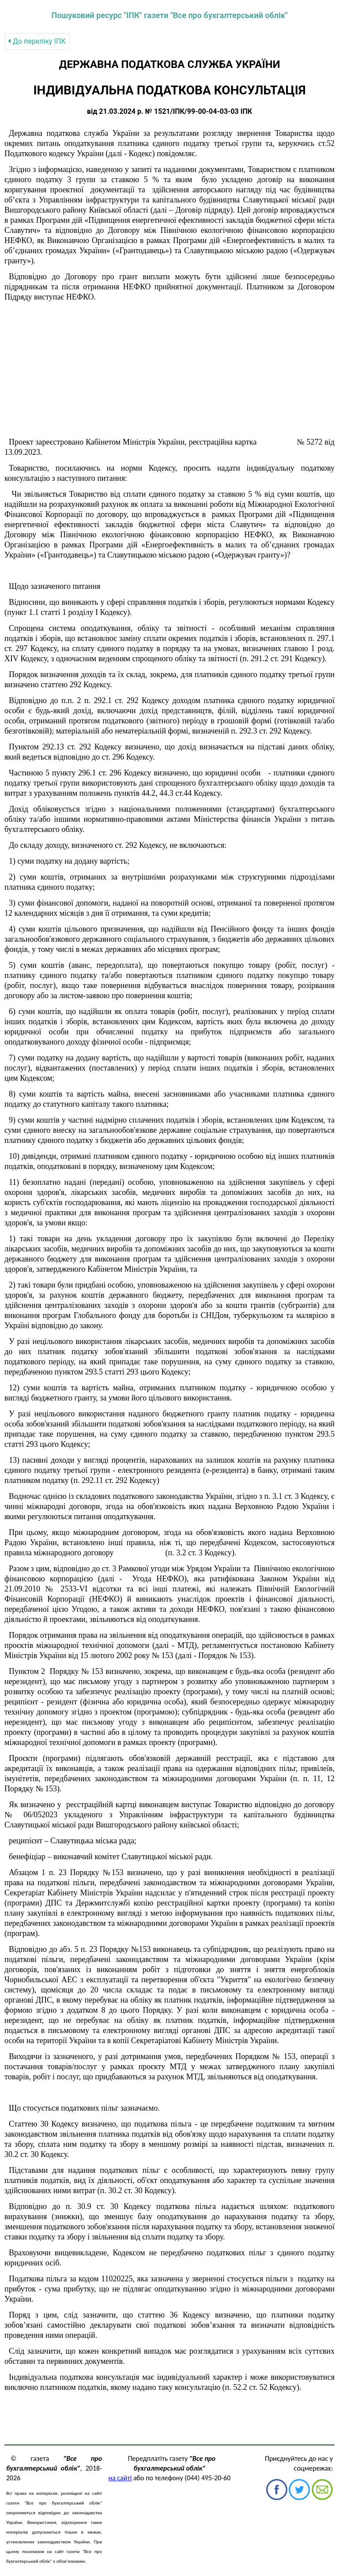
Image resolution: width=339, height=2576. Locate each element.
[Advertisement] (169, 369)
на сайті (120, 2478)
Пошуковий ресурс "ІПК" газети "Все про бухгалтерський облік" (169, 15)
